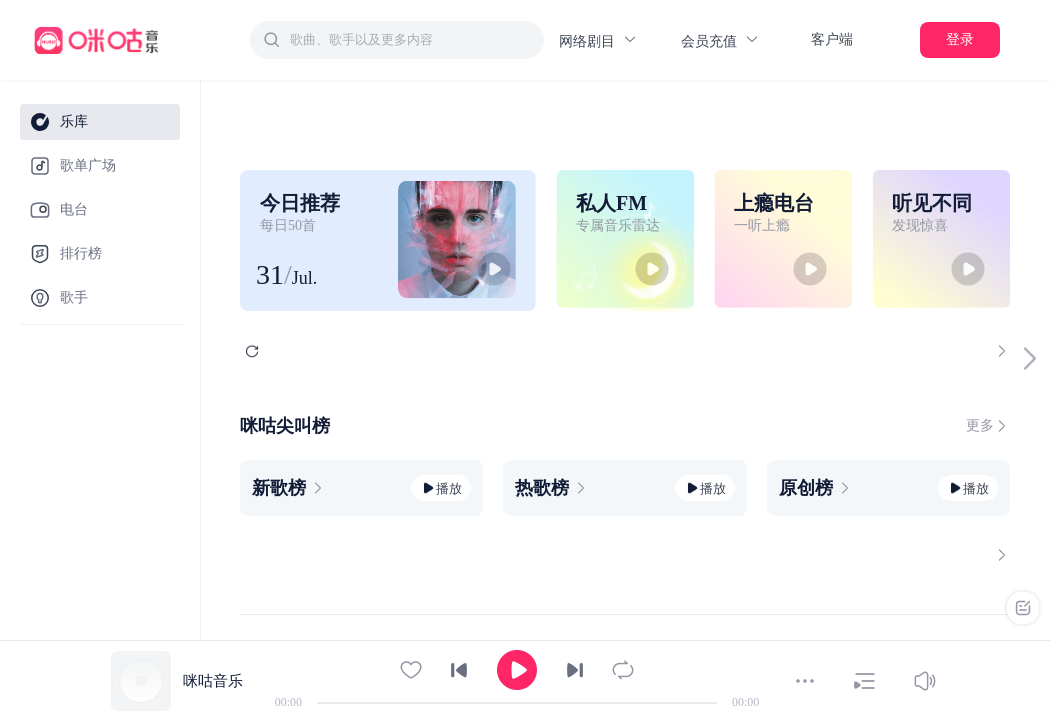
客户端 (832, 39)
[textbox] (411, 40)
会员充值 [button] (720, 40)
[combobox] (397, 40)
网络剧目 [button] (598, 40)
